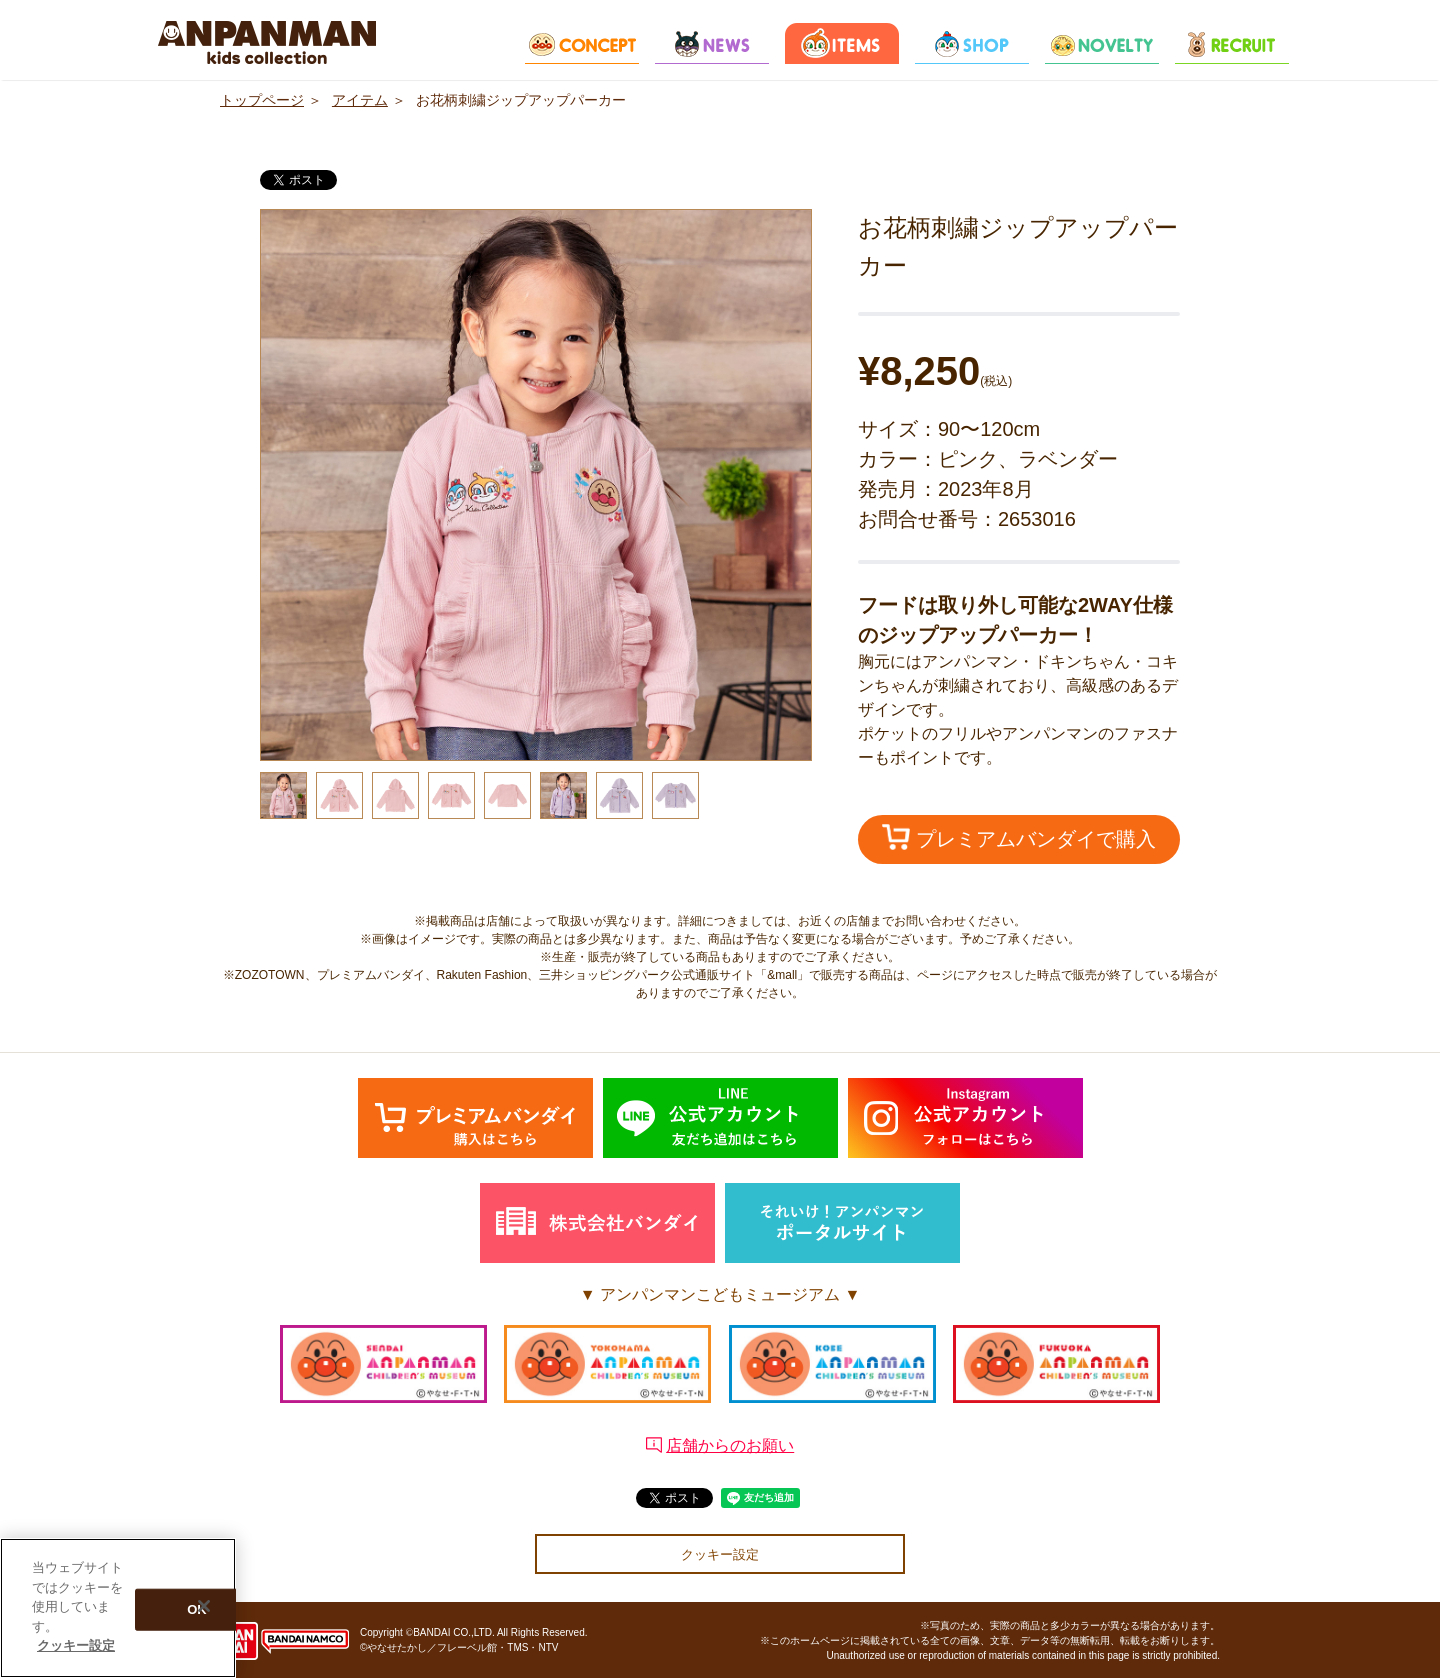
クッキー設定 (720, 1554)
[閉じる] (204, 1612)
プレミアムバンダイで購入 (1019, 837)
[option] (536, 485)
